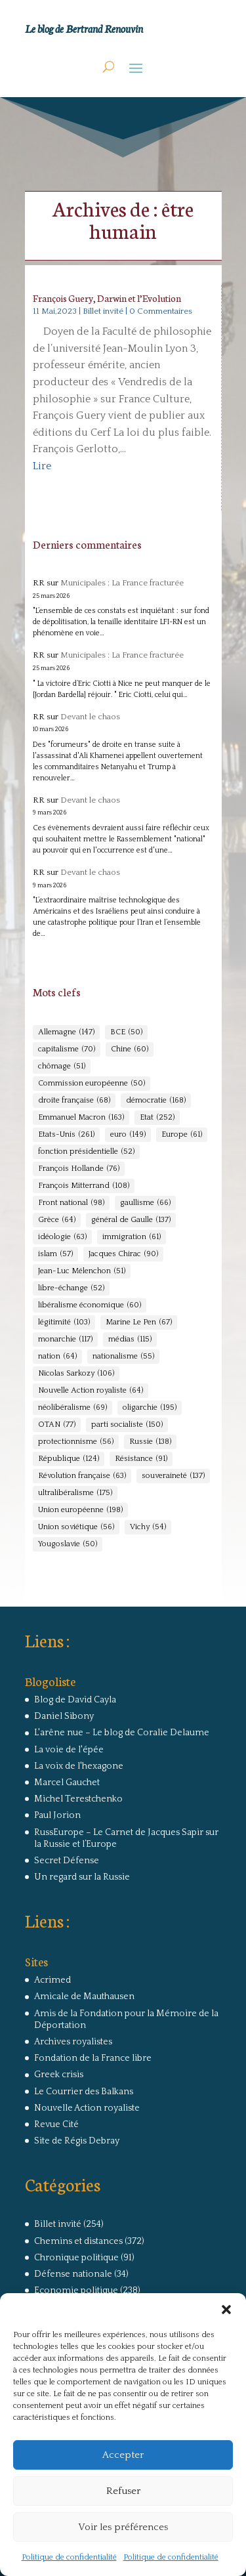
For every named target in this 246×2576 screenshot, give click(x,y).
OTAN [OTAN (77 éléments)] (56, 1425)
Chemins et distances (78, 2241)
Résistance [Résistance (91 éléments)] (141, 1459)
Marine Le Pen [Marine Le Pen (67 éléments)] (139, 1322)
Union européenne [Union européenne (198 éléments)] (80, 1510)
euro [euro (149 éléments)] (128, 1135)
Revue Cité (56, 2124)
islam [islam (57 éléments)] (55, 1254)
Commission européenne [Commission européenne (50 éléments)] (91, 1083)
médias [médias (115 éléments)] (130, 1339)
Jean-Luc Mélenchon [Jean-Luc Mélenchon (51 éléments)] (81, 1271)
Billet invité (103, 311)
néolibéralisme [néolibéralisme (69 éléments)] (72, 1408)
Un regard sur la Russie (82, 1877)
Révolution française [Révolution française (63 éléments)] (82, 1476)
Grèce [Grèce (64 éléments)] (56, 1220)
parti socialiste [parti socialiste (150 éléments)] (127, 1425)
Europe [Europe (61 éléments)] (181, 1135)
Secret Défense (66, 1860)
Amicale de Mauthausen (84, 1996)
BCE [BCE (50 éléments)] (126, 1032)
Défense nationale (73, 2274)
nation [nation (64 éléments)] (57, 1356)
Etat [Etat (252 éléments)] (157, 1118)
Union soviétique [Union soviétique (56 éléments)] (76, 1527)
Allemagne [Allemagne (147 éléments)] (66, 1032)
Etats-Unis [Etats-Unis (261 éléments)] (66, 1135)
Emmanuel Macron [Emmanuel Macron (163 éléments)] (81, 1118)
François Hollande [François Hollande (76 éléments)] (78, 1169)
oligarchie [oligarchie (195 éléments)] (149, 1408)
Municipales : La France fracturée (122, 582)
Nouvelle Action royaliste (87, 2108)
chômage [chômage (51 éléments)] (61, 1066)
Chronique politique (76, 2257)
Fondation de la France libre (93, 2058)
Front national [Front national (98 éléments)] (71, 1203)
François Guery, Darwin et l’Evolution (107, 298)
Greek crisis (58, 2074)
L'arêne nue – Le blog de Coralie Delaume (121, 1732)
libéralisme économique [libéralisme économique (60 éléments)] (89, 1305)
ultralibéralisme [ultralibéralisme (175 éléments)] (75, 1493)
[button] (226, 2309)
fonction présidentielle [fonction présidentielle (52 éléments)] (86, 1152)
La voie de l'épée (69, 1749)
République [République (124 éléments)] (68, 1459)
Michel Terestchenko (78, 1799)
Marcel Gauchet (67, 1782)
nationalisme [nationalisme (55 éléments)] (123, 1356)
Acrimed (52, 1980)
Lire (42, 466)
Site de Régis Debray (76, 2141)
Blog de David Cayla (75, 1700)
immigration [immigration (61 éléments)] (131, 1237)
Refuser (123, 2491)
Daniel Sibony (64, 1716)
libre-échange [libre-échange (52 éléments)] (71, 1288)
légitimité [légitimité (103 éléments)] (64, 1322)
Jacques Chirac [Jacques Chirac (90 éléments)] (123, 1254)
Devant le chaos (90, 716)
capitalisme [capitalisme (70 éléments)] (66, 1049)
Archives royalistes (73, 2042)
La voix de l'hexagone (78, 1766)
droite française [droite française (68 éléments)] (74, 1101)
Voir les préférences (123, 2527)
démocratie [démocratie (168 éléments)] (156, 1101)
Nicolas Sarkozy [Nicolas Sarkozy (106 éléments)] (76, 1374)
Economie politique (76, 2290)
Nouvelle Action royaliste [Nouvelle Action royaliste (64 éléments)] (90, 1391)
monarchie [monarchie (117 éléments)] (65, 1339)
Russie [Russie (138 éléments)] (150, 1442)
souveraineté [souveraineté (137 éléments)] (173, 1476)
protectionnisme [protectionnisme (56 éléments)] (75, 1442)
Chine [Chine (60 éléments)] (129, 1049)
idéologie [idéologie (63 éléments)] (62, 1237)
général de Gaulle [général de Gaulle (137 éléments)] (131, 1220)
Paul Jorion (57, 1815)
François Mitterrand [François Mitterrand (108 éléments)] (83, 1186)
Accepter (123, 2454)
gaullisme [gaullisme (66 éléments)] (145, 1203)
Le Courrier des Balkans (83, 2091)
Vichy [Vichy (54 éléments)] (148, 1527)
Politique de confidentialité (69, 2557)
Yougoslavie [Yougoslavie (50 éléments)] (67, 1544)
